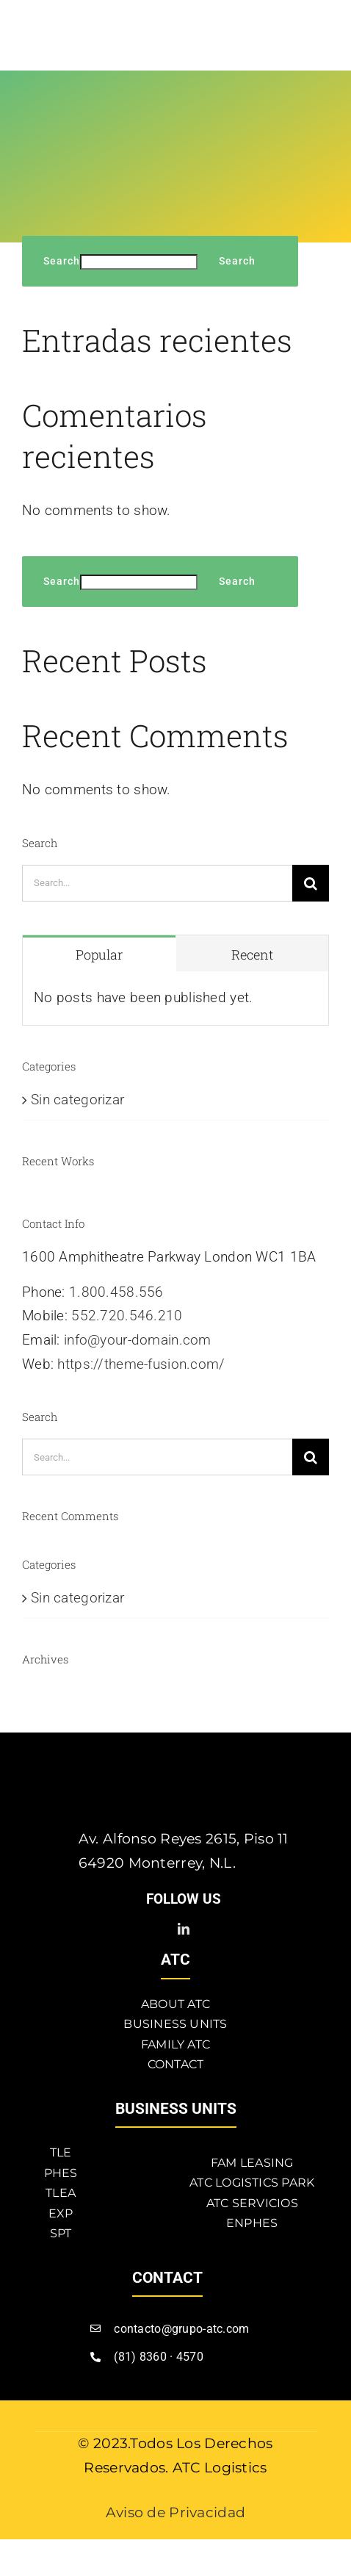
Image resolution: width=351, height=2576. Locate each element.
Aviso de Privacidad (175, 2512)
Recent (252, 954)
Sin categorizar (77, 1099)
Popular (99, 954)
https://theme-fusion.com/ (141, 1364)
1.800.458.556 (116, 1292)
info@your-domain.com (137, 1339)
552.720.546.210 (126, 1315)
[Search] (310, 883)
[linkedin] (183, 1929)
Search (61, 261)
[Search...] (157, 883)
